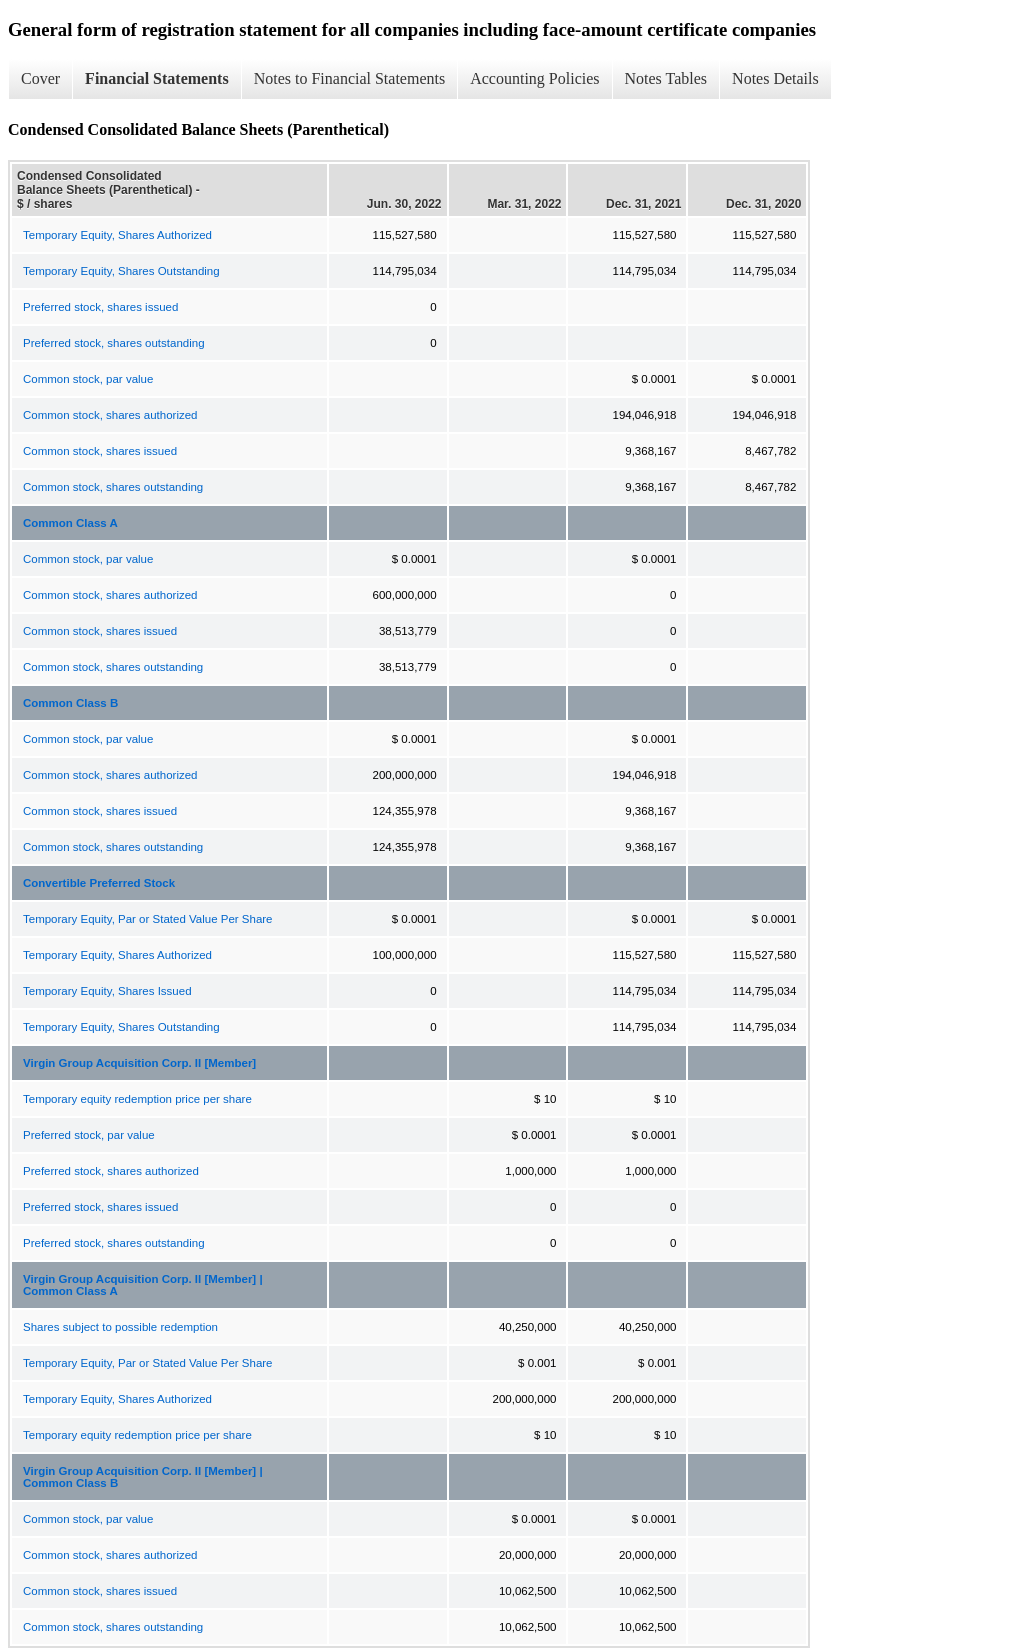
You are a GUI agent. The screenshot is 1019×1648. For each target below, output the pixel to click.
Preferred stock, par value (89, 1135)
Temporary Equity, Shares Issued (107, 991)
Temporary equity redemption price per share (137, 1099)
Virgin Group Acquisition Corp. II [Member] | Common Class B (143, 1477)
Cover (40, 78)
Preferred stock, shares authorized (111, 1171)
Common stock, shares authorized (110, 415)
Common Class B (70, 703)
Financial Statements (157, 78)
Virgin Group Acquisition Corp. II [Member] (139, 1063)
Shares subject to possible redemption (120, 1327)
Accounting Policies (534, 78)
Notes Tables (666, 78)
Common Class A (70, 523)
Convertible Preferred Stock (99, 883)
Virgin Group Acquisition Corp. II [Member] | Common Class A (143, 1285)
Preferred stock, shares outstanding (114, 343)
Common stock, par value (88, 379)
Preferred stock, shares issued (100, 307)
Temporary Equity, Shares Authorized (117, 235)
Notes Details (775, 78)
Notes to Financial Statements (350, 78)
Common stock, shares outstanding (113, 487)
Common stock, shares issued (100, 451)
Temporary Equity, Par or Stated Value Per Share (148, 919)
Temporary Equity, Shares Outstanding (121, 271)
